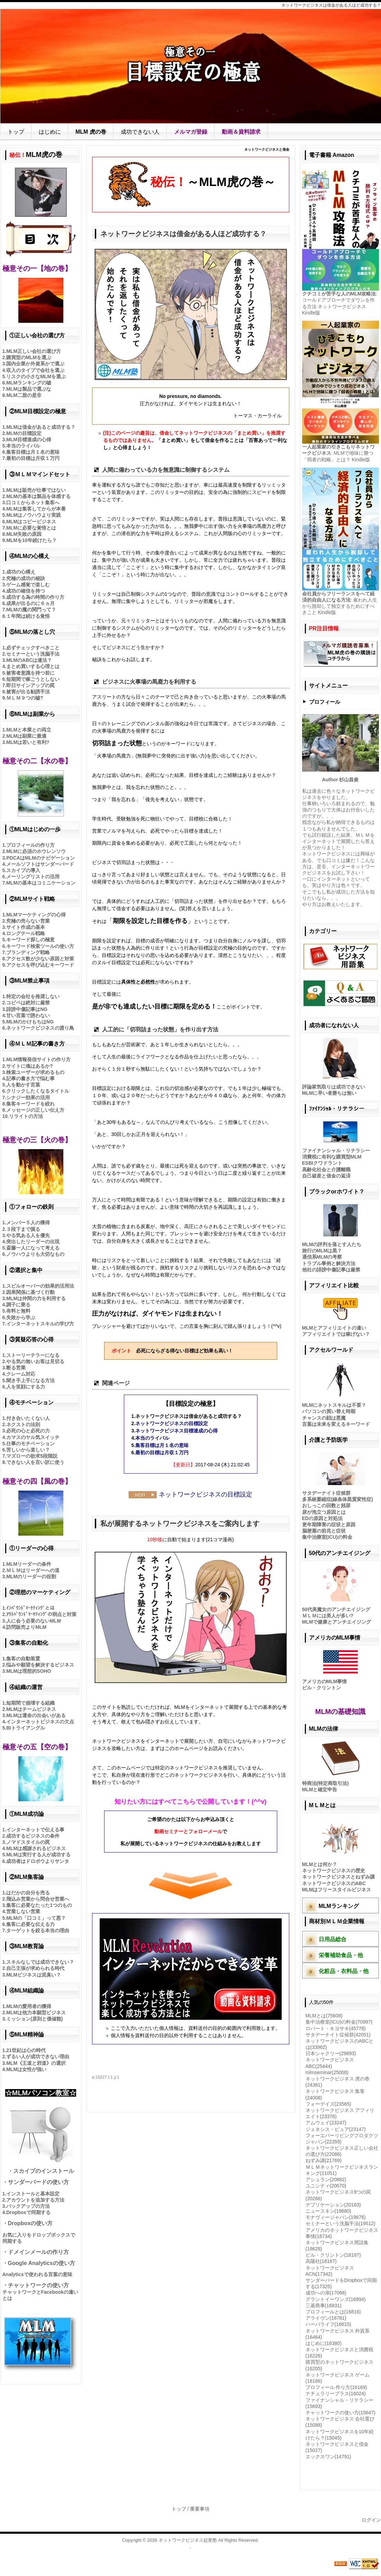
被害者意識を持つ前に (30, 673)
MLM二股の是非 (24, 395)
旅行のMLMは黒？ (322, 1250)
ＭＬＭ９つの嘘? (24, 698)
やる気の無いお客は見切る (35, 1361)
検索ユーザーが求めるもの (35, 1072)
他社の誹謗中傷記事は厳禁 (331, 1269)
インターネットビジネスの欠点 (40, 1721)
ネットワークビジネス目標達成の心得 (176, 1430)
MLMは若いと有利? (27, 742)
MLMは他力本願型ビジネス (36, 2012)
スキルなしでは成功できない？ (40, 1962)
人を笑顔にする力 (25, 1386)
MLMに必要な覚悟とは (31, 528)
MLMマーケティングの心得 (36, 914)
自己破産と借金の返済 (326, 1176)
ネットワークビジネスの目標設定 (171, 1423)
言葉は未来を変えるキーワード (336, 1424)
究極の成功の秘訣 (25, 578)
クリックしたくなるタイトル (37, 1091)
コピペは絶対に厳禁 (28, 1002)
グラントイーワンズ (336, 2299)
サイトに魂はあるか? (29, 1066)
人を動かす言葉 (23, 1084)
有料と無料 (18, 1311)
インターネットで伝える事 (35, 1829)
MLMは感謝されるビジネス (36, 1848)
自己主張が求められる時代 (35, 1968)
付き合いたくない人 (28, 1418)
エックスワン (328, 2456)
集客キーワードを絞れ (30, 1104)
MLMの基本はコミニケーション (40, 883)
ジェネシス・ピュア (336, 2129)
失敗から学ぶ (20, 1317)
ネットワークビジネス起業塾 (187, 2540)
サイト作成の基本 (25, 927)
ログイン (371, 2520)
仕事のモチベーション (30, 1443)
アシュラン (326, 2179)
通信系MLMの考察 (322, 1257)
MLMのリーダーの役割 (31, 1576)
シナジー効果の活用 (28, 1097)
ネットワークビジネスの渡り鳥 (40, 1028)
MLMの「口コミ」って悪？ (36, 1918)
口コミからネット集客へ (33, 502)
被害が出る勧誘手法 (28, 691)
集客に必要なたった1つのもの (39, 1905)
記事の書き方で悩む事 (30, 1078)
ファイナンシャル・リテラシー (336, 1150)
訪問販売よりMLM (26, 1627)
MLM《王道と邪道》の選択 (36, 2063)
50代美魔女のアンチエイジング (336, 1609)
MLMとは (324, 2015)
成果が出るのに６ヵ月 (30, 603)
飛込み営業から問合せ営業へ (37, 1899)
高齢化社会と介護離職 (326, 1169)
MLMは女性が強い (26, 2069)
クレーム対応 (20, 1374)
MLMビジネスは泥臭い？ (33, 1975)
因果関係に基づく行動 (30, 1292)
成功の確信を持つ (25, 591)
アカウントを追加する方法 (35, 2200)
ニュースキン (328, 2211)
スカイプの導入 (23, 870)
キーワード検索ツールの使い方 (40, 946)
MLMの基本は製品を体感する (38, 496)
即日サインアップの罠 (30, 685)
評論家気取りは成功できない (333, 1087)
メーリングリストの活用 (33, 876)
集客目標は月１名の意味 (162, 1445)
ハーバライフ (328, 2324)
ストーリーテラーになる (33, 1355)
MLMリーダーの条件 (28, 1564)
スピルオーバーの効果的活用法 (40, 1286)
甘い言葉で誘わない (28, 1015)
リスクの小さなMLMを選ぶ (36, 376)
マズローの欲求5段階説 (31, 1456)
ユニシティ (326, 2185)
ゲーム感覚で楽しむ (28, 584)
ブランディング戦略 (28, 952)
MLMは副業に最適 (26, 736)
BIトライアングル (25, 1728)
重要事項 (199, 2509)
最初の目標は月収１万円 (162, 1452)
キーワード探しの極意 (30, 939)
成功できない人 (140, 132)
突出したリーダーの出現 (33, 1241)
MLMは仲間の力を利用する (36, 1298)
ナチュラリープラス (336, 2393)
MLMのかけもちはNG (30, 1021)
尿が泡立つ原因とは (324, 1512)
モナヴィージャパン (336, 2217)
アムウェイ (326, 2122)
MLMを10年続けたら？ (31, 540)
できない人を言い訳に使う (35, 1462)
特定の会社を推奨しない (33, 996)
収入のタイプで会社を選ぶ (35, 370)
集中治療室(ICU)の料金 (327, 1537)
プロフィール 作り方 (336, 2387)
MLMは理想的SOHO (28, 1671)
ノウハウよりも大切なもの (35, 1254)
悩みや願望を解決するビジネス (40, 1665)
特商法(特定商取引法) (325, 1783)
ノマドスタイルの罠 (28, 1842)
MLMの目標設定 (24, 433)
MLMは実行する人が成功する (38, 1854)
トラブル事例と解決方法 (328, 1263)
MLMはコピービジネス (31, 521)
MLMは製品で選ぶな (28, 389)
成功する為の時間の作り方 (35, 597)
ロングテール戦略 (25, 933)
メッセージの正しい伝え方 (35, 1110)
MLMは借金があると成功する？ (40, 427)
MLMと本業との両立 (28, 729)
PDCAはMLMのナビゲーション (40, 858)
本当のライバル (152, 1438)
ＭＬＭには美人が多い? (328, 1615)
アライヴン (326, 2318)
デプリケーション (333, 2205)
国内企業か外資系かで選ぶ (35, 363)
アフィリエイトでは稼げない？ (336, 1334)
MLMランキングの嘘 (28, 382)
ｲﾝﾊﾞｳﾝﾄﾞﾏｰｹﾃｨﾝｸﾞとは (30, 1608)
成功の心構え (20, 572)
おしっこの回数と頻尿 (326, 1505)
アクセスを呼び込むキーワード (40, 965)
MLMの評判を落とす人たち (332, 1244)
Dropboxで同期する (28, 2212)
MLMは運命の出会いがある (36, 1715)
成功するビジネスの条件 (33, 1836)
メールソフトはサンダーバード (40, 864)
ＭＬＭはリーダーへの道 (33, 1570)
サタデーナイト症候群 (326, 1493)
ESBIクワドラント (322, 1163)
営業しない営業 (23, 1911)
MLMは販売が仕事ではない (36, 490)
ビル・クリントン (321, 1687)
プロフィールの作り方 (30, 845)
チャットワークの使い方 (340, 2412)
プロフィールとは (333, 2312)
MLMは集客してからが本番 (36, 509)
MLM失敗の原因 (24, 534)
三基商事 (324, 2305)
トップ (16, 132)
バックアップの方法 (28, 2206)
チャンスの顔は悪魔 (324, 1418)
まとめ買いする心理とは (33, 666)
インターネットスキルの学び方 (40, 1323)
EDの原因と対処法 (322, 1518)
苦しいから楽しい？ (28, 1450)
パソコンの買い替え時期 (328, 1411)
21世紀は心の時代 (26, 2050)
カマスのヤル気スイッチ (33, 1437)
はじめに (50, 132)
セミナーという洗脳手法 (33, 654)
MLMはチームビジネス (31, 1709)
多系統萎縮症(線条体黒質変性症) (337, 1499)
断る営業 (16, 1367)
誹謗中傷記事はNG (26, 1009)
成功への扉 (326, 2292)
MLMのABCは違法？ (29, 660)
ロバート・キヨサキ (336, 2028)
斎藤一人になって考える (33, 1248)
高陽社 (321, 2261)
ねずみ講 (324, 2160)
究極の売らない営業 (28, 921)
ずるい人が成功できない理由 (37, 2056)
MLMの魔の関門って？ (31, 609)
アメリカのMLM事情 (324, 1681)
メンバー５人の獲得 (28, 1222)
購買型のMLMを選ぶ (28, 357)
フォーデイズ (328, 2104)
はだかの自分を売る (28, 1892)
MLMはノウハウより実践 (33, 515)
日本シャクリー (331, 2053)
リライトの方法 (26, 1116)
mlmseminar (327, 2072)
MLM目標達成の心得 (28, 439)
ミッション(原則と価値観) (34, 2019)
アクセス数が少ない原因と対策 (40, 958)
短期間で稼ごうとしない (33, 679)
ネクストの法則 (23, 1424)
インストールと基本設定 (33, 2193)
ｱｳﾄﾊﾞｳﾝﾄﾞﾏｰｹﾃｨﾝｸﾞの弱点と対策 (41, 1614)
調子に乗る (18, 1304)
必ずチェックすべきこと (33, 647)
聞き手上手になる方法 (30, 1380)
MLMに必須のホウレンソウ (36, 851)
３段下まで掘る (23, 1229)
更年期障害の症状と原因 (328, 1524)
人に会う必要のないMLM (33, 1621)
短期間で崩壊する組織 (30, 1703)
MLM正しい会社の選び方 (33, 351)
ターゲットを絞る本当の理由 (37, 1930)
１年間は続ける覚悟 (28, 616)
